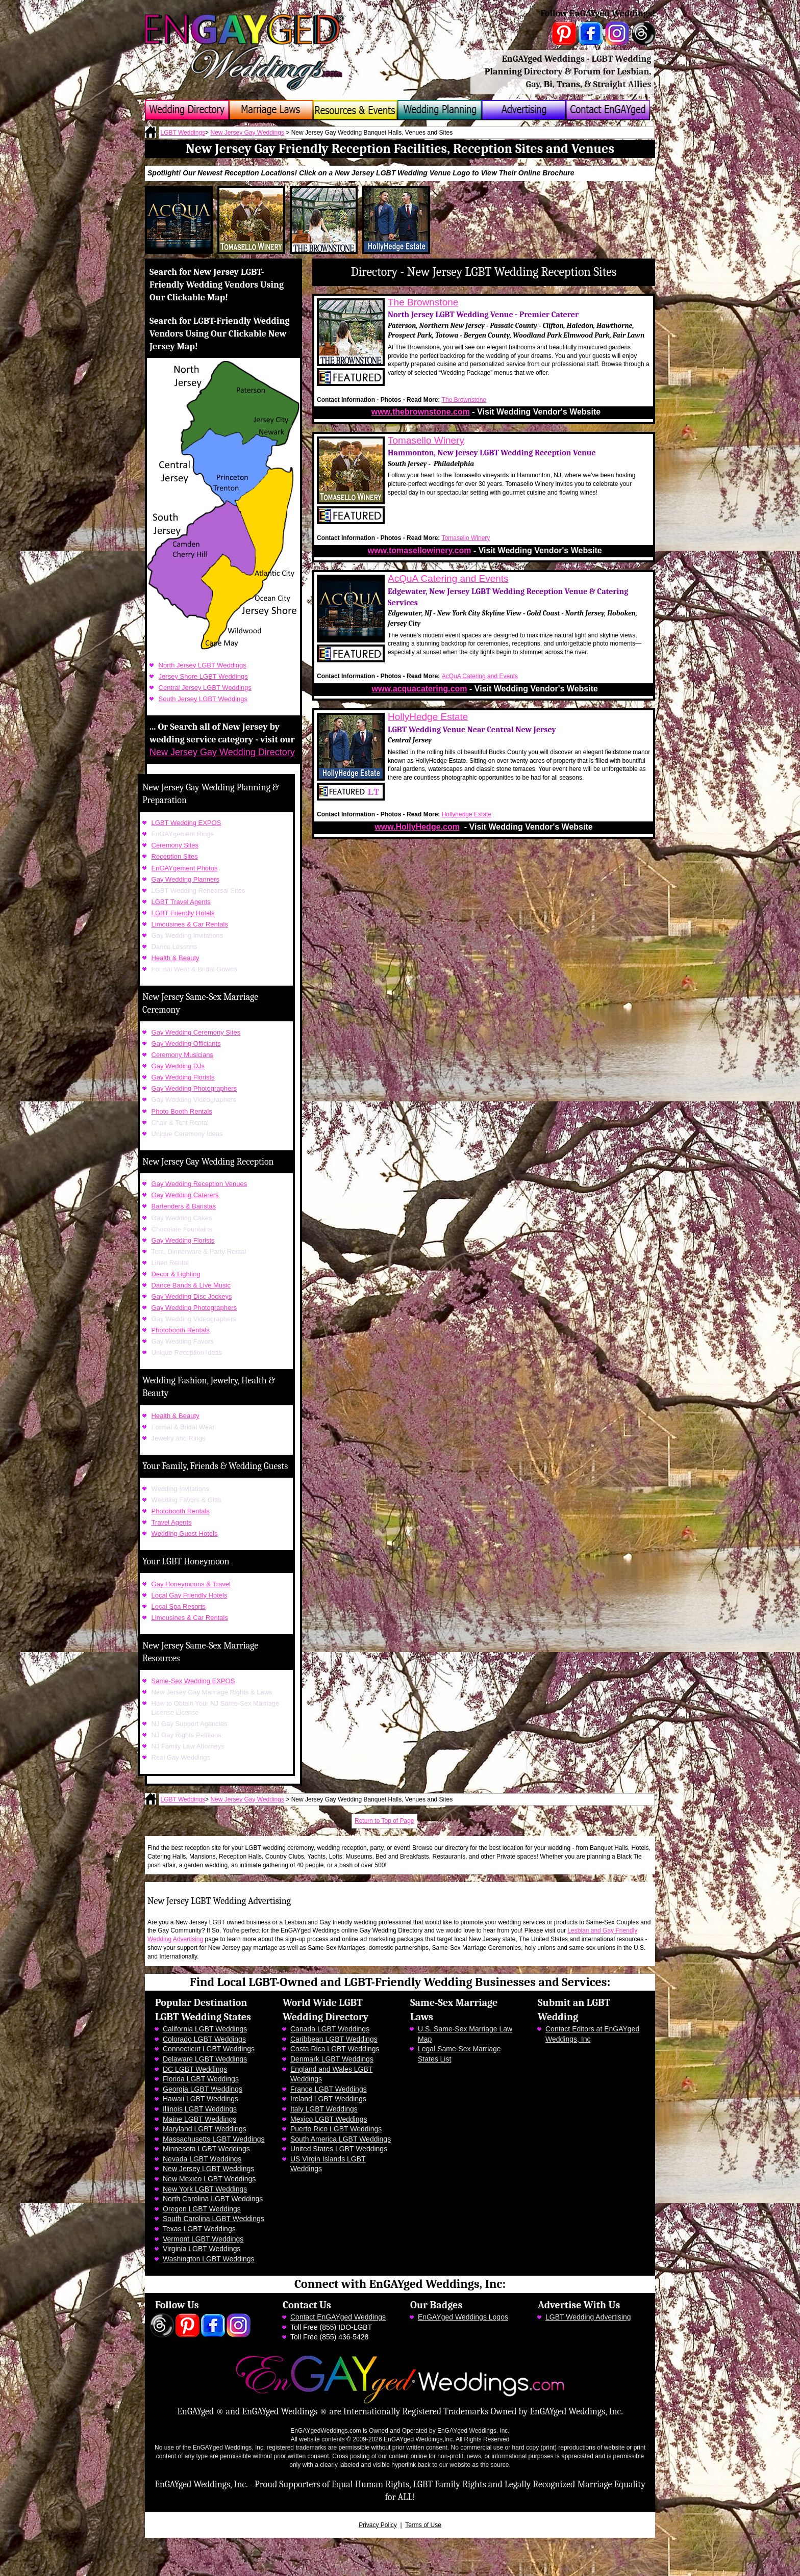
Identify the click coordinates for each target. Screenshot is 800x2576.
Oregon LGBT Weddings (202, 2209)
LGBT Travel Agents (181, 902)
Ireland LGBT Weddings (328, 2099)
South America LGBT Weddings (340, 2139)
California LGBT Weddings (205, 2029)
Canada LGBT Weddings (329, 2029)
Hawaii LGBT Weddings (200, 2099)
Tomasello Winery (426, 440)
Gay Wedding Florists (183, 1077)
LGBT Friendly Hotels (183, 913)
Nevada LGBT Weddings (202, 2159)
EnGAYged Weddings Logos (463, 2317)
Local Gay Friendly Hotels (190, 1595)
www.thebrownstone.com (420, 411)
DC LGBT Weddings (195, 2069)
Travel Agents (172, 1522)
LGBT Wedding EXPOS (186, 823)
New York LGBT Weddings (205, 2189)
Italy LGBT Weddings (324, 2109)
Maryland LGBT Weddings (204, 2129)
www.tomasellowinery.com (419, 550)
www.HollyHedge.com (417, 826)
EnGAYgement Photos (185, 868)
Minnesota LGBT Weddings (206, 2149)
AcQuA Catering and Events (448, 578)
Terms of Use (423, 2525)
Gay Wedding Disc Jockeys (192, 1296)
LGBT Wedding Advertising (588, 2317)
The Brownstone (423, 302)
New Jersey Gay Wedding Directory (222, 752)
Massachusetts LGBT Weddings (213, 2139)
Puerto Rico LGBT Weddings (336, 2129)
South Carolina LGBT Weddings (213, 2218)
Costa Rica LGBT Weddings (335, 2049)
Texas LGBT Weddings (199, 2229)
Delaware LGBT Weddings (205, 2059)
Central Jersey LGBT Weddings (205, 687)
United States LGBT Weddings (338, 2149)
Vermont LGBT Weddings (203, 2239)
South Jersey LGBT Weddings (203, 699)
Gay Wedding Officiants (186, 1043)
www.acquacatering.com (419, 688)
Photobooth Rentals (181, 1330)
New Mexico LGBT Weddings (209, 2179)
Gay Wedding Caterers (185, 1195)
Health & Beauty (175, 958)
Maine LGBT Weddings (199, 2119)
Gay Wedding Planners (185, 879)
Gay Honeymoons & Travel (191, 1584)
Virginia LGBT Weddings (202, 2249)
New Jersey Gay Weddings (247, 132)
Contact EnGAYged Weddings (338, 2317)
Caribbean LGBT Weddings (334, 2039)
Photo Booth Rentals (182, 1111)
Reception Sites (175, 856)
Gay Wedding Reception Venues (199, 1184)
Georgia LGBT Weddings (202, 2089)
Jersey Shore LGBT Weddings (203, 676)
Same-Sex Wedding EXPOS (193, 1681)
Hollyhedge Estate (466, 814)
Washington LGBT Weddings (209, 2259)
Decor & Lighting (176, 1274)
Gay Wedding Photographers (194, 1088)
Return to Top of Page (384, 1820)
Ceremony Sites (175, 845)
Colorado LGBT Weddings (204, 2039)
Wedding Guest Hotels (185, 1533)
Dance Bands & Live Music (191, 1285)
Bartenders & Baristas (184, 1206)
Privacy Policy (378, 2525)
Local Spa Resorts (179, 1606)
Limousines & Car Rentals (190, 924)
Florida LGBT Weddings (201, 2079)
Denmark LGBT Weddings (331, 2059)
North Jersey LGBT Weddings (202, 665)
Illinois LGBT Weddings (200, 2109)
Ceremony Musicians (182, 1055)
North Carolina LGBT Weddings (213, 2199)
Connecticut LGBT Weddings (209, 2049)
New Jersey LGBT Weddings (208, 2169)
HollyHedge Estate (428, 716)
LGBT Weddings (183, 132)
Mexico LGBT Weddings (328, 2119)
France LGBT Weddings (328, 2089)
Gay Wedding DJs (178, 1066)
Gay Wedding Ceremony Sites (196, 1032)
